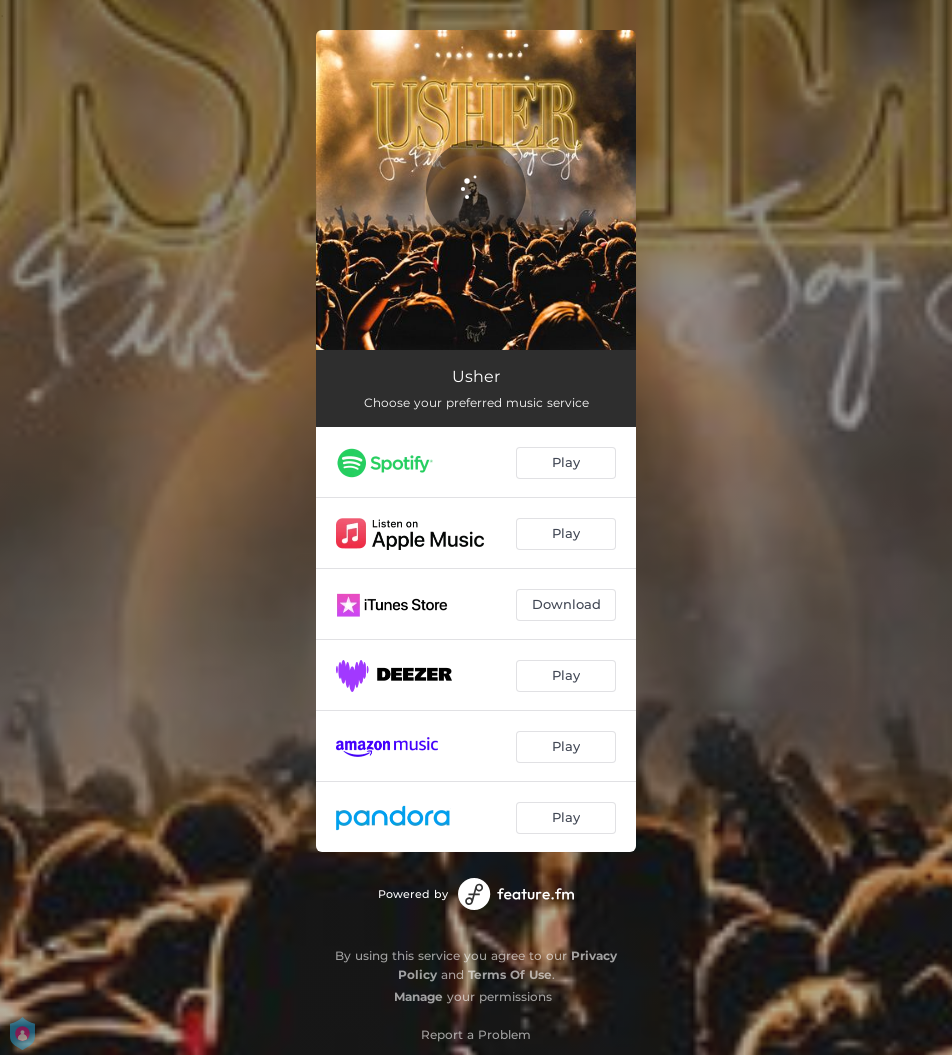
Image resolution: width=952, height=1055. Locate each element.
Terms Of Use (510, 974)
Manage (418, 996)
